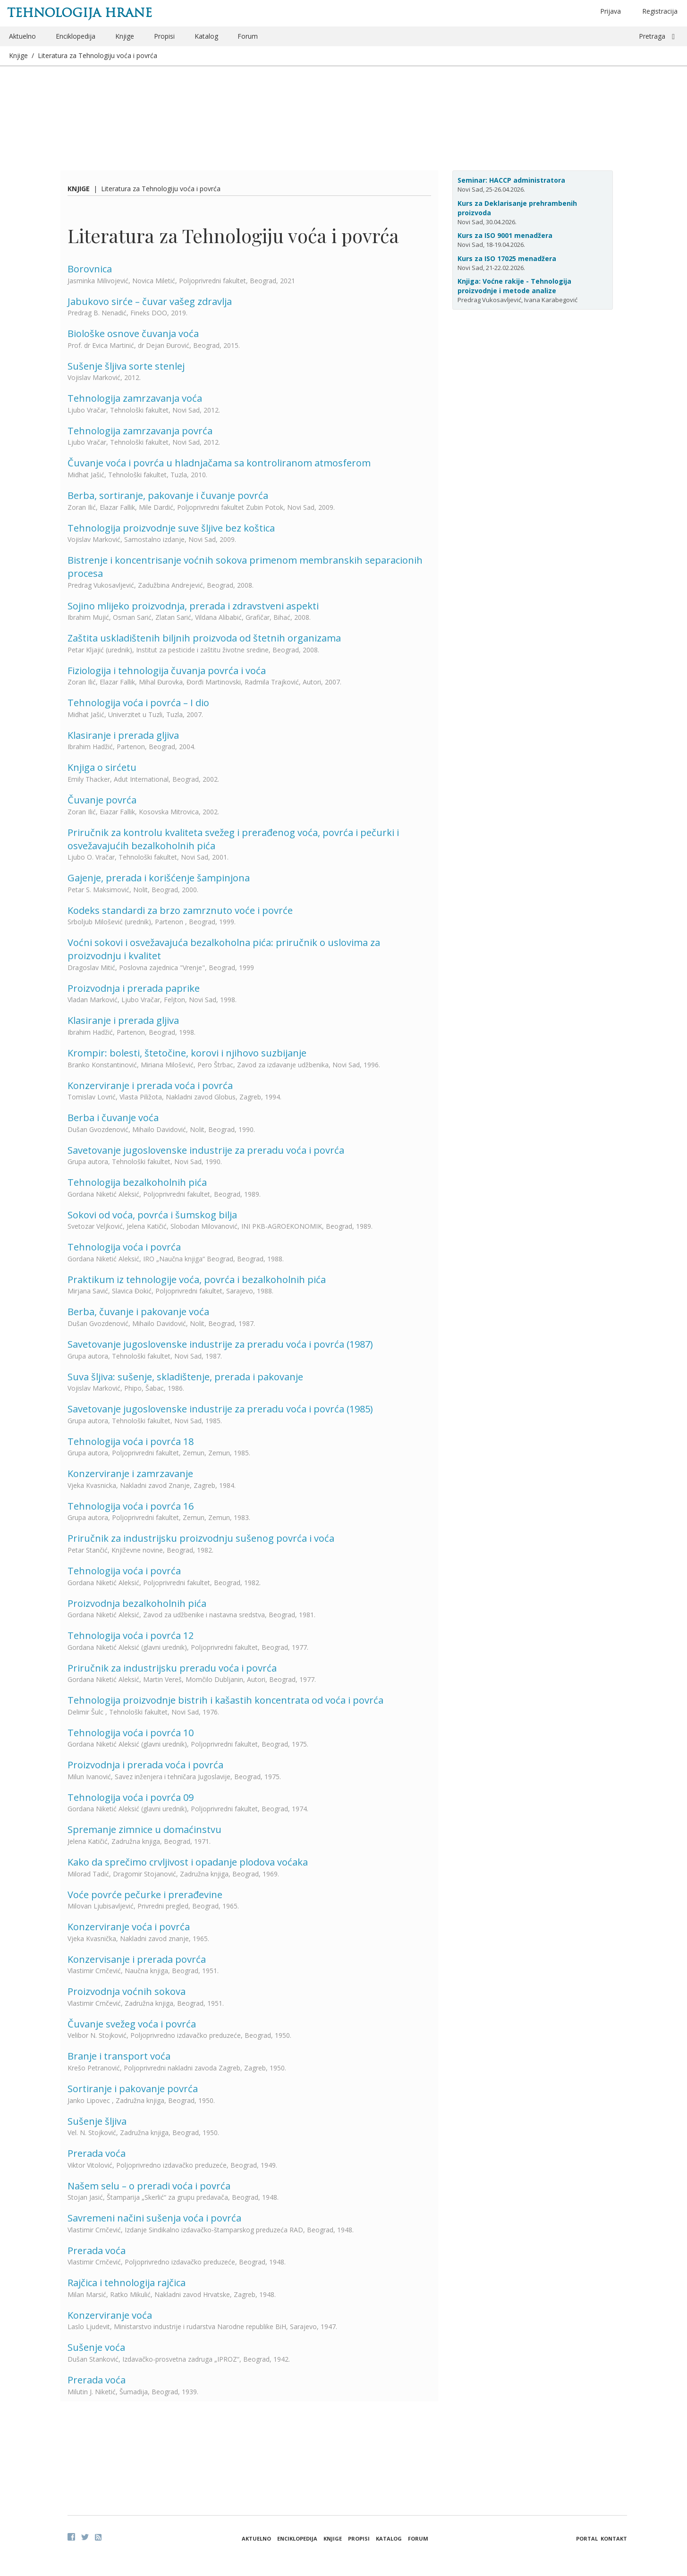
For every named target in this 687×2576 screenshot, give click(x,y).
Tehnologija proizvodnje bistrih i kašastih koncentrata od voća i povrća (225, 1700)
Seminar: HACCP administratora (511, 180)
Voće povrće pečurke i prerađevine (145, 1894)
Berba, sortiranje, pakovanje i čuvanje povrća (168, 495)
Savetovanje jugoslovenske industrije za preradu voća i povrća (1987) (220, 1344)
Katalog (206, 36)
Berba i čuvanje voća (113, 1117)
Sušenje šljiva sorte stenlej (126, 366)
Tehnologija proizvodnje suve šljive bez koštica (171, 528)
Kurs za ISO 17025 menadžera (507, 258)
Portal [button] (587, 2538)
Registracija (660, 11)
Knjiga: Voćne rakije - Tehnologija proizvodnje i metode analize (514, 286)
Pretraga (652, 36)
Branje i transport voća (119, 2056)
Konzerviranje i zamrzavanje (130, 1473)
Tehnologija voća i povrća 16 (131, 1506)
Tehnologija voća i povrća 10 (131, 1732)
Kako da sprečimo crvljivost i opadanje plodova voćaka (188, 1862)
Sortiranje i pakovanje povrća (133, 2088)
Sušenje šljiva (97, 2121)
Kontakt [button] (614, 2538)
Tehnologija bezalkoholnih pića (137, 1182)
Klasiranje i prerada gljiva (123, 735)
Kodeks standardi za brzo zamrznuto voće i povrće (180, 910)
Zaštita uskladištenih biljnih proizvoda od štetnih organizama (204, 638)
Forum (247, 36)
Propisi (164, 36)
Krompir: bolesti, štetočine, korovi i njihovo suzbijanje (187, 1053)
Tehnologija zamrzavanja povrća (140, 430)
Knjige (124, 36)
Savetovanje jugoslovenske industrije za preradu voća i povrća (206, 1150)
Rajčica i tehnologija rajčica (127, 2282)
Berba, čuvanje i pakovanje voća (138, 1311)
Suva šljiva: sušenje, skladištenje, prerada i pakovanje (185, 1376)
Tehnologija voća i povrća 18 (131, 1441)
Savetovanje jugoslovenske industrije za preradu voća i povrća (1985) (220, 1408)
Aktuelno (22, 36)
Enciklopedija (75, 36)
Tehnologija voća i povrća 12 (131, 1635)
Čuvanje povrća (102, 800)
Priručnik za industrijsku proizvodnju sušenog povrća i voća (201, 1538)
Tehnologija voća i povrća (124, 1247)
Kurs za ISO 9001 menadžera (505, 235)
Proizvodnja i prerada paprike (134, 988)
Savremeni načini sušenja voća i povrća (154, 2218)
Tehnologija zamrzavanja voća (135, 398)
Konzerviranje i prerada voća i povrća (150, 1085)
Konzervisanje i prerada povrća (137, 1959)
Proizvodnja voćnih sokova (127, 1991)
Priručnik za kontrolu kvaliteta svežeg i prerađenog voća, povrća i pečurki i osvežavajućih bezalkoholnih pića (233, 839)
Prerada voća (97, 2153)
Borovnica (90, 268)
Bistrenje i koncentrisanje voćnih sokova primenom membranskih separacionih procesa (245, 567)
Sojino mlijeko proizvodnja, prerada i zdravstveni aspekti (193, 606)
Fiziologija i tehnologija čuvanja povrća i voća (167, 670)
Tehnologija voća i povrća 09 (131, 1797)
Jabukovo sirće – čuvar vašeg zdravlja (150, 301)
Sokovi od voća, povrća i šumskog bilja (152, 1214)
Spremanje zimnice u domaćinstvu (144, 1829)
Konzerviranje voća (110, 2315)
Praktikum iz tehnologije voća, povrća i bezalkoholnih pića (197, 1279)
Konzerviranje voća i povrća (129, 1926)
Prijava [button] (610, 11)
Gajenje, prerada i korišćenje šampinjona (159, 877)
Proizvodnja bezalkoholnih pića (137, 1603)
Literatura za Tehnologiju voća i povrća (97, 55)
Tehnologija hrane (79, 12)
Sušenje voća (96, 2347)
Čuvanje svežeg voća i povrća (132, 2024)
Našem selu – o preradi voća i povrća (149, 2185)
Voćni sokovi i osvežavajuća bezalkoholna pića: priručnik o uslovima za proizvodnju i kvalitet (224, 949)
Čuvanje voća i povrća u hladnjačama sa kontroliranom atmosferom (219, 462)
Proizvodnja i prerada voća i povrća (145, 1764)
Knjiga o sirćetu (102, 767)
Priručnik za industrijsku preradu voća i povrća (172, 1668)
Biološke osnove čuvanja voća (133, 333)
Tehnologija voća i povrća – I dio (138, 702)
